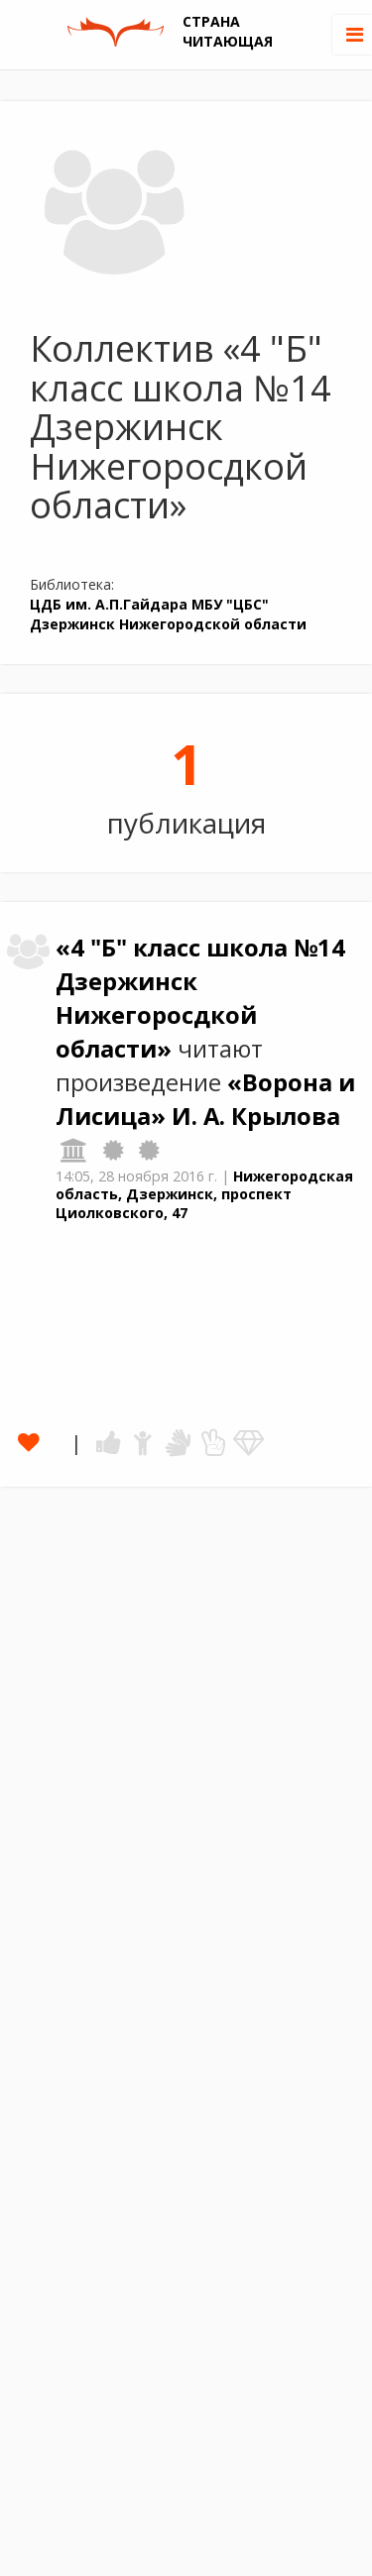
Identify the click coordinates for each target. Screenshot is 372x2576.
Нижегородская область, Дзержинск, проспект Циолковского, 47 (204, 1194)
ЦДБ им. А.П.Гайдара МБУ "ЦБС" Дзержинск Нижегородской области (168, 614)
